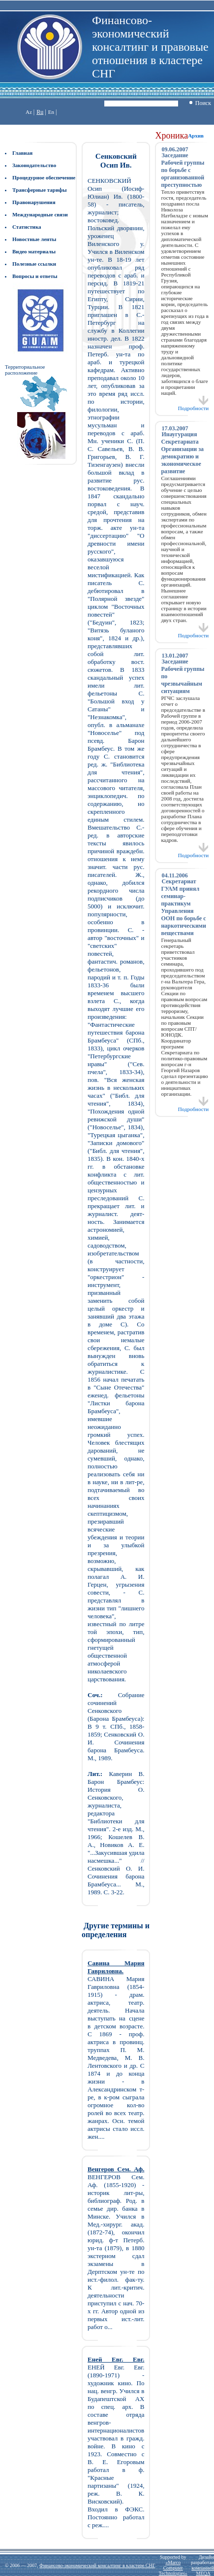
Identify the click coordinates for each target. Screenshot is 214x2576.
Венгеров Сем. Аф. (116, 2169)
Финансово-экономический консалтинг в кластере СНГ (97, 2565)
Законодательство (34, 165)
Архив (196, 136)
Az (29, 112)
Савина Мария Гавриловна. (116, 1967)
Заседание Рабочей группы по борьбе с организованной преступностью (182, 170)
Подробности (193, 405)
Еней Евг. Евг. (116, 2359)
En (51, 112)
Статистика (26, 227)
